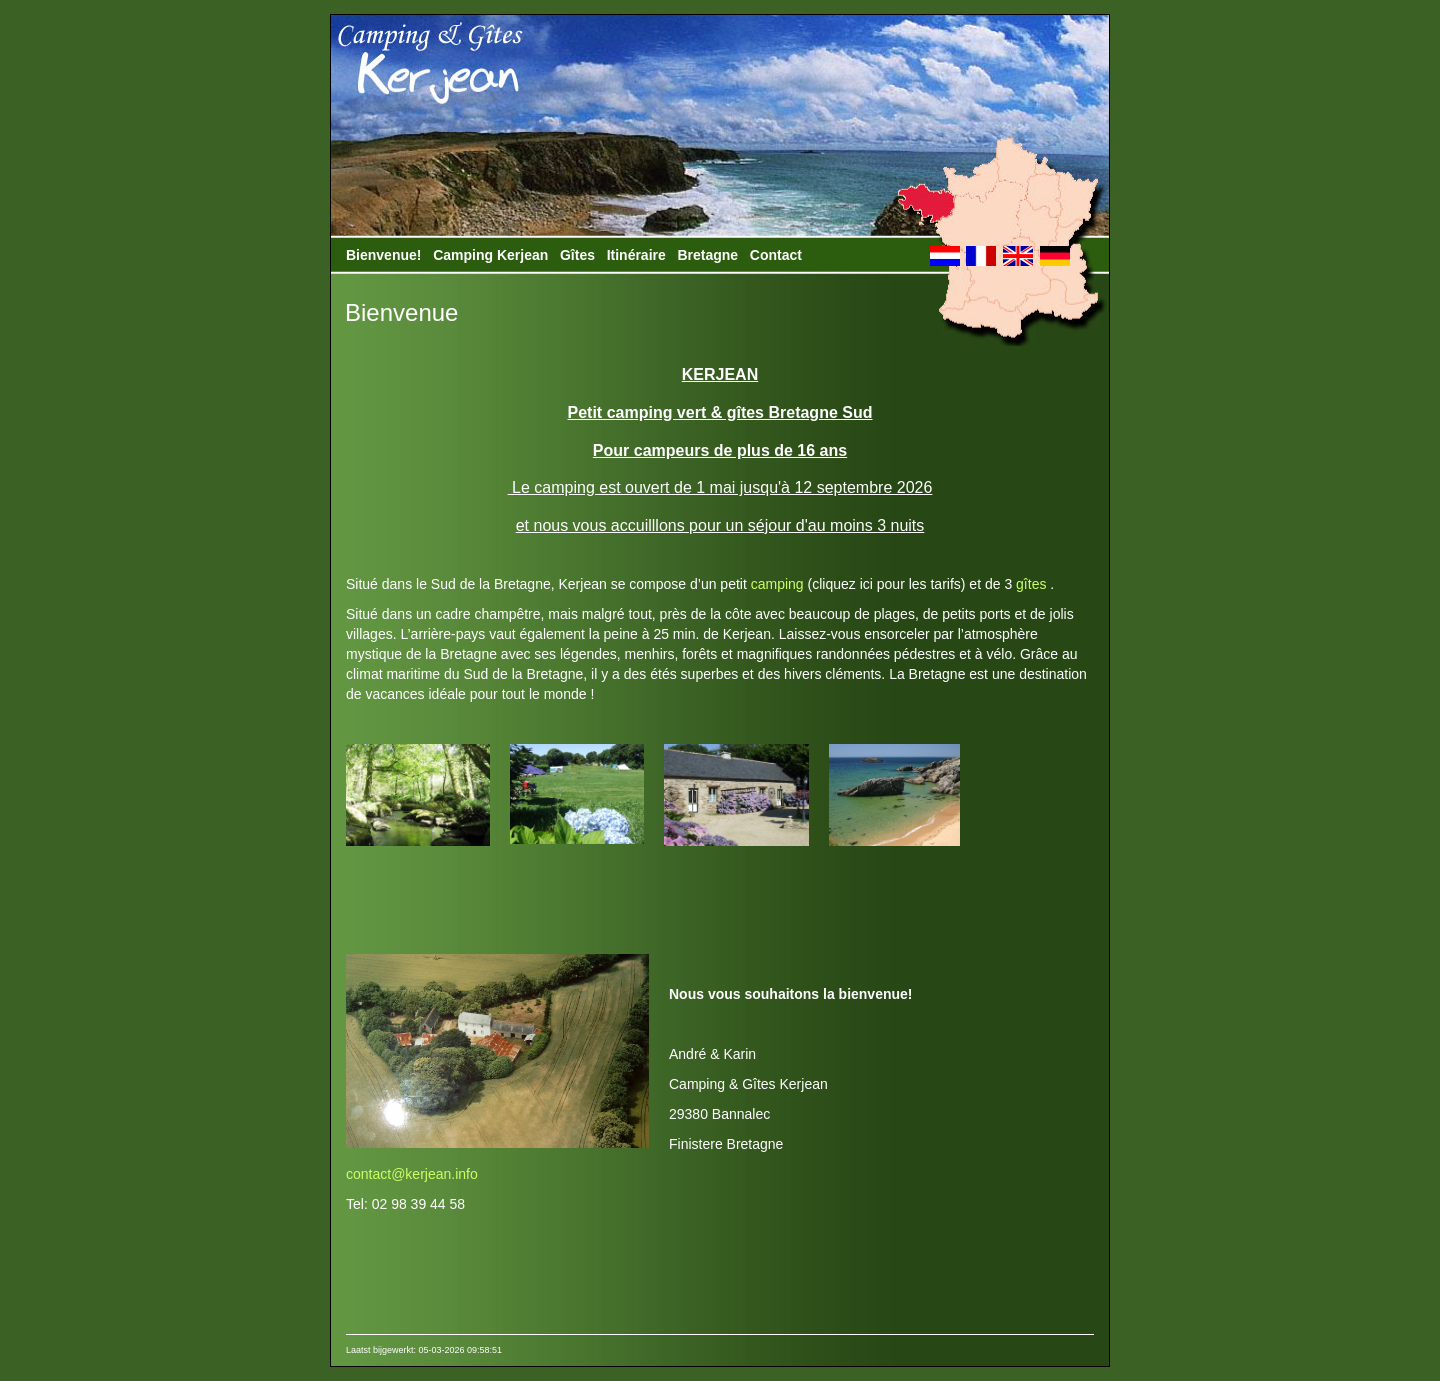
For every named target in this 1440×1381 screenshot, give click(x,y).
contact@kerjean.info (412, 1174)
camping (777, 584)
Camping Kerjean (490, 255)
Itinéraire (636, 255)
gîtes (1029, 584)
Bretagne (707, 255)
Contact (776, 255)
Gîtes (577, 255)
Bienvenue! (383, 255)
